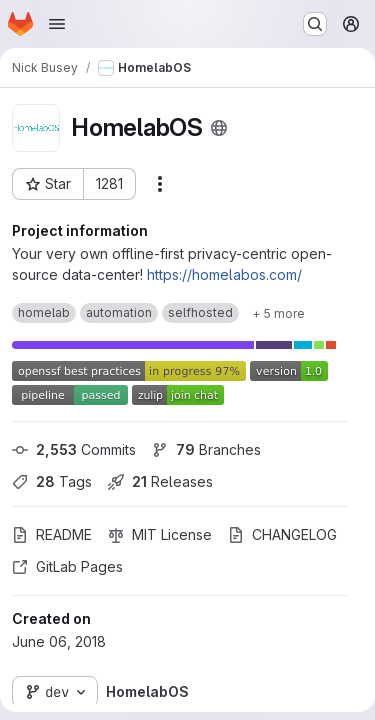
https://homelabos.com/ (224, 274)
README (52, 534)
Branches (206, 449)
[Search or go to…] (315, 24)
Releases (160, 481)
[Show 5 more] (278, 313)
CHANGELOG (282, 534)
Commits (74, 449)
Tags (52, 481)
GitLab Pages (67, 566)
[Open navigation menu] (57, 24)
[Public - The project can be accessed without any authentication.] (219, 128)
